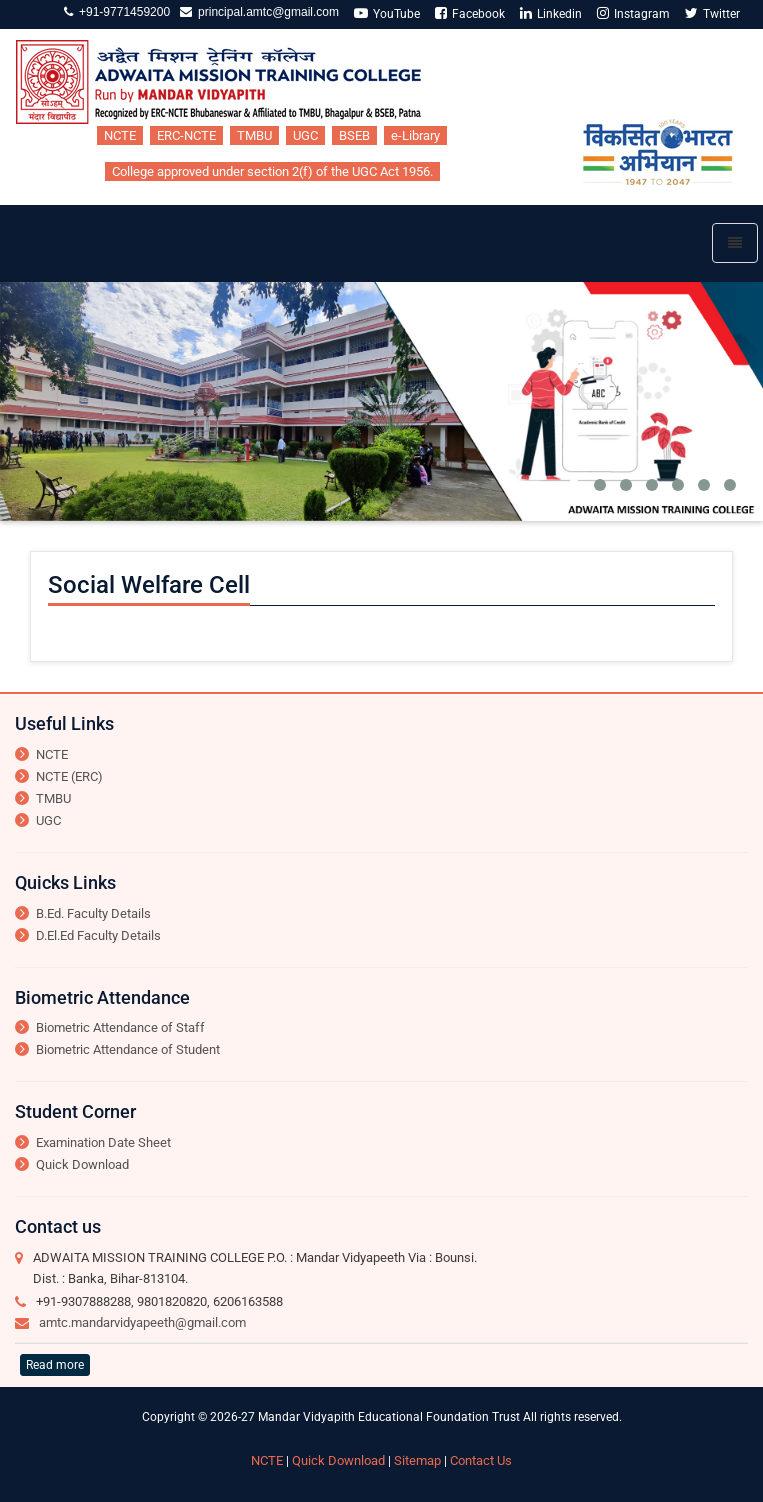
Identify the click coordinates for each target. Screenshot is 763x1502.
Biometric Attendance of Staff (120, 1027)
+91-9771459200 (121, 12)
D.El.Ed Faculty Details (98, 935)
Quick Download (82, 1164)
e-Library (415, 135)
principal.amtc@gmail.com (265, 12)
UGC (305, 135)
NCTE (120, 135)
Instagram (633, 13)
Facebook (470, 13)
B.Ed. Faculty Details (93, 913)
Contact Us (481, 1460)
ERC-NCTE (186, 135)
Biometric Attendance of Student (128, 1049)
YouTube (387, 13)
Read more (55, 1365)
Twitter (712, 13)
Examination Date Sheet (103, 1142)
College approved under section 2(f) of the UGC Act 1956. (272, 171)
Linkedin (551, 13)
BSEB (354, 135)
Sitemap (417, 1460)
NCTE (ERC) (69, 776)
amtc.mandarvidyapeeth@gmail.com (142, 1322)
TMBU (254, 135)
